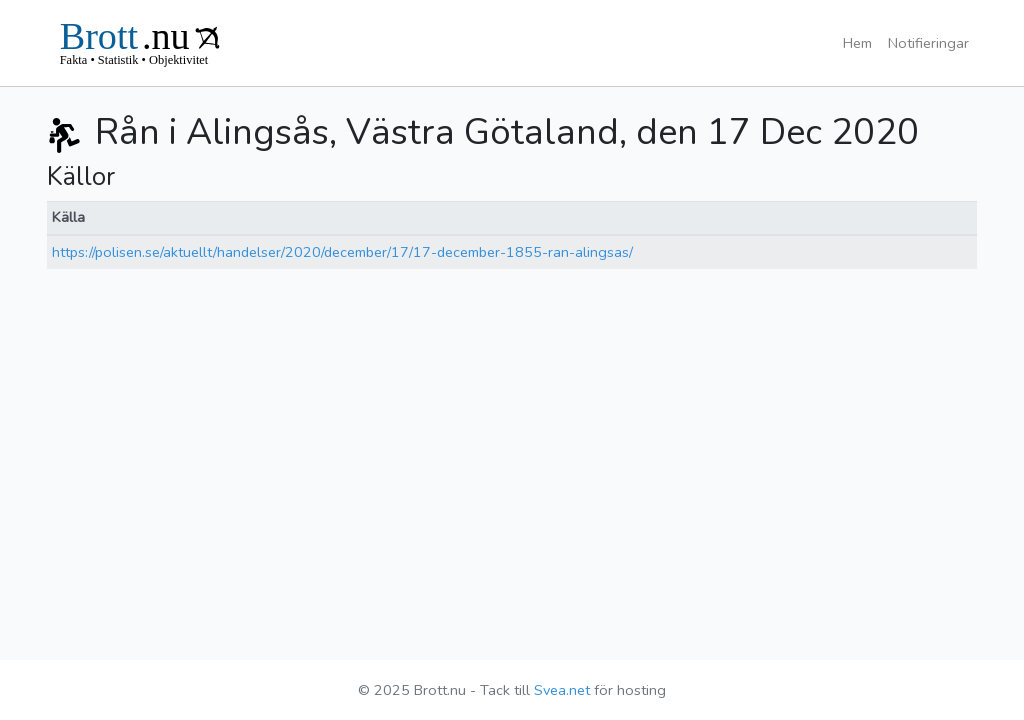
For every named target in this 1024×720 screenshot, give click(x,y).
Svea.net (562, 690)
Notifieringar (928, 43)
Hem (857, 43)
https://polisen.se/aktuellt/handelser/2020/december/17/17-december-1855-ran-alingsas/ (342, 252)
